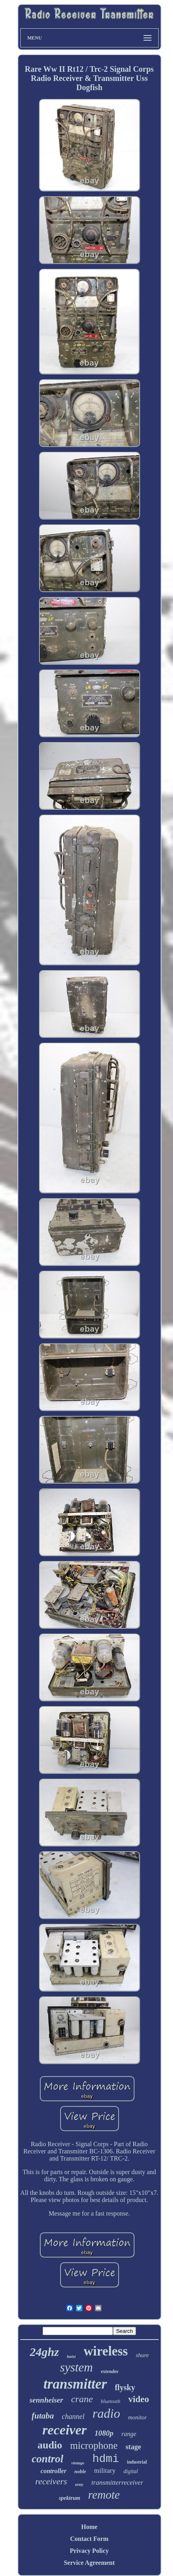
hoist (71, 2356)
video (138, 2399)
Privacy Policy (89, 2550)
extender (110, 2371)
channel (73, 2417)
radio (106, 2413)
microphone (93, 2445)
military (105, 2470)
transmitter (75, 2384)
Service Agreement (89, 2562)
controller (53, 2471)
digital (130, 2471)
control (48, 2459)
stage (133, 2447)
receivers (51, 2481)
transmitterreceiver (117, 2482)
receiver (64, 2430)
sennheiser (46, 2400)
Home (89, 2526)
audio (49, 2445)
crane (82, 2399)
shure (142, 2355)
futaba (43, 2416)
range (128, 2433)
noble (80, 2471)
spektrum (69, 2498)
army (79, 2484)
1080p (104, 2433)
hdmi (105, 2459)
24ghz (44, 2351)
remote (104, 2494)
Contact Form (89, 2538)
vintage (77, 2462)
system (76, 2367)
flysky (125, 2387)
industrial (137, 2462)
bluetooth (110, 2401)
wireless (106, 2351)
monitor (137, 2417)
